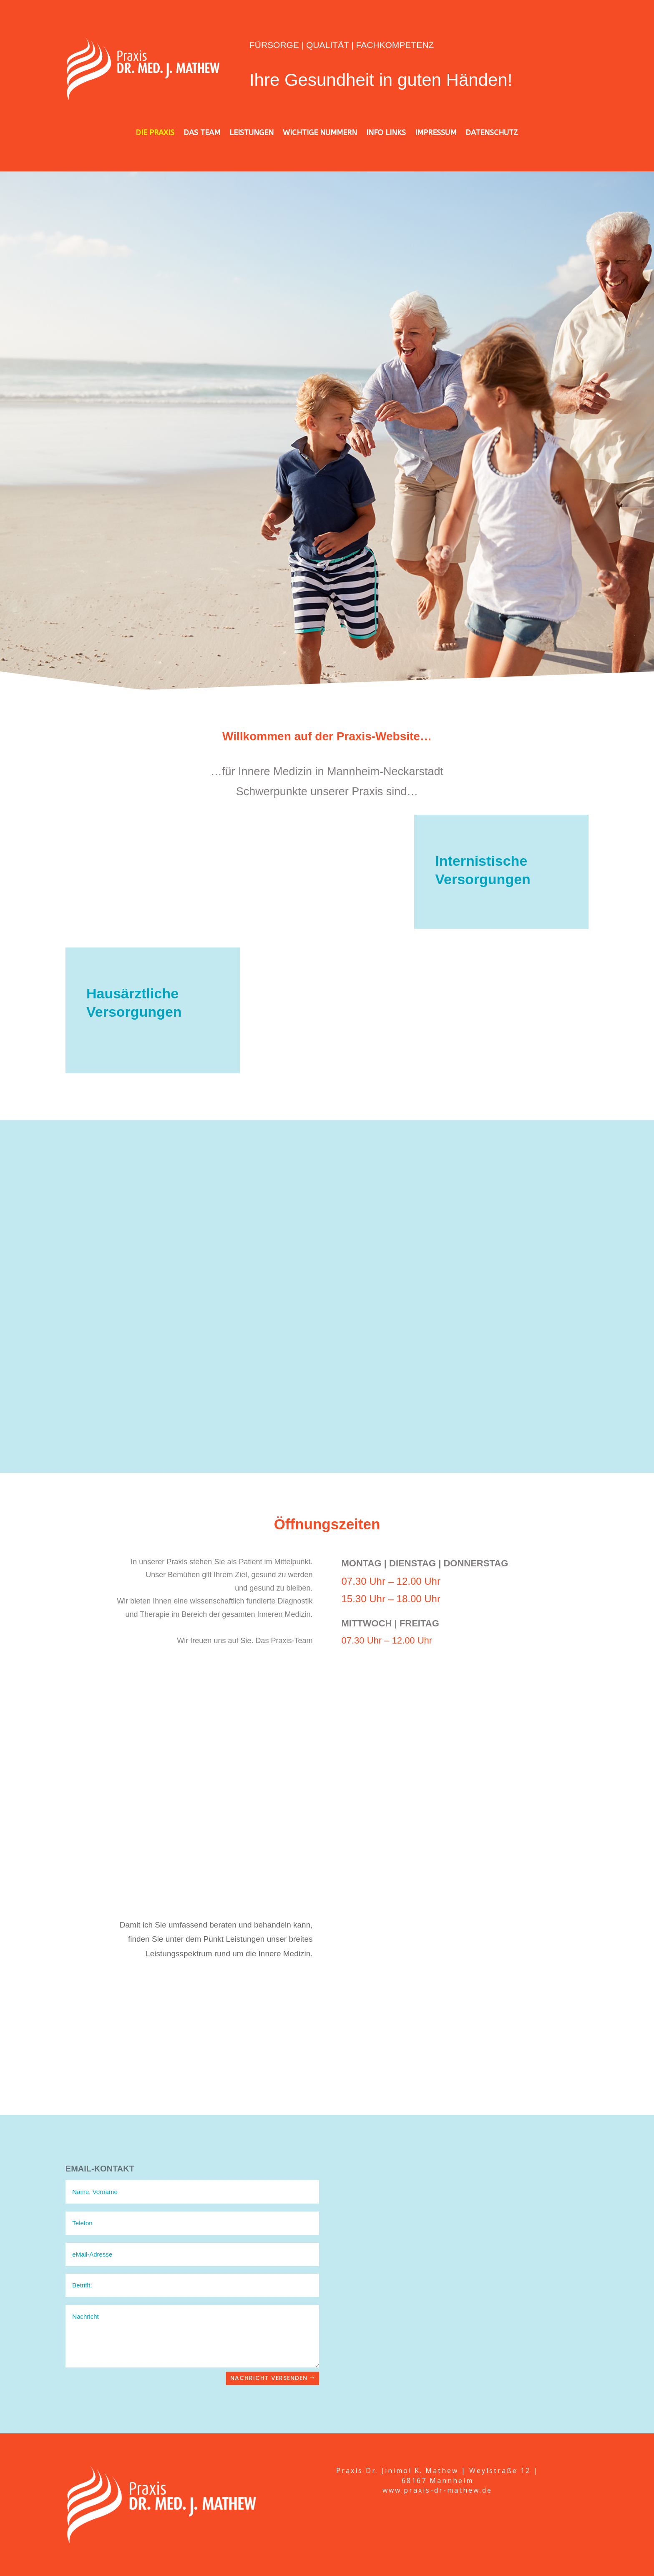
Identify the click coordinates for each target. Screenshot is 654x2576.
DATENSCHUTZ (491, 133)
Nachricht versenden (268, 2378)
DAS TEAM (202, 133)
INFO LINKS (386, 133)
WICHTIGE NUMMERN (320, 133)
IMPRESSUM (435, 133)
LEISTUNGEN (251, 133)
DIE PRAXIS (155, 133)
